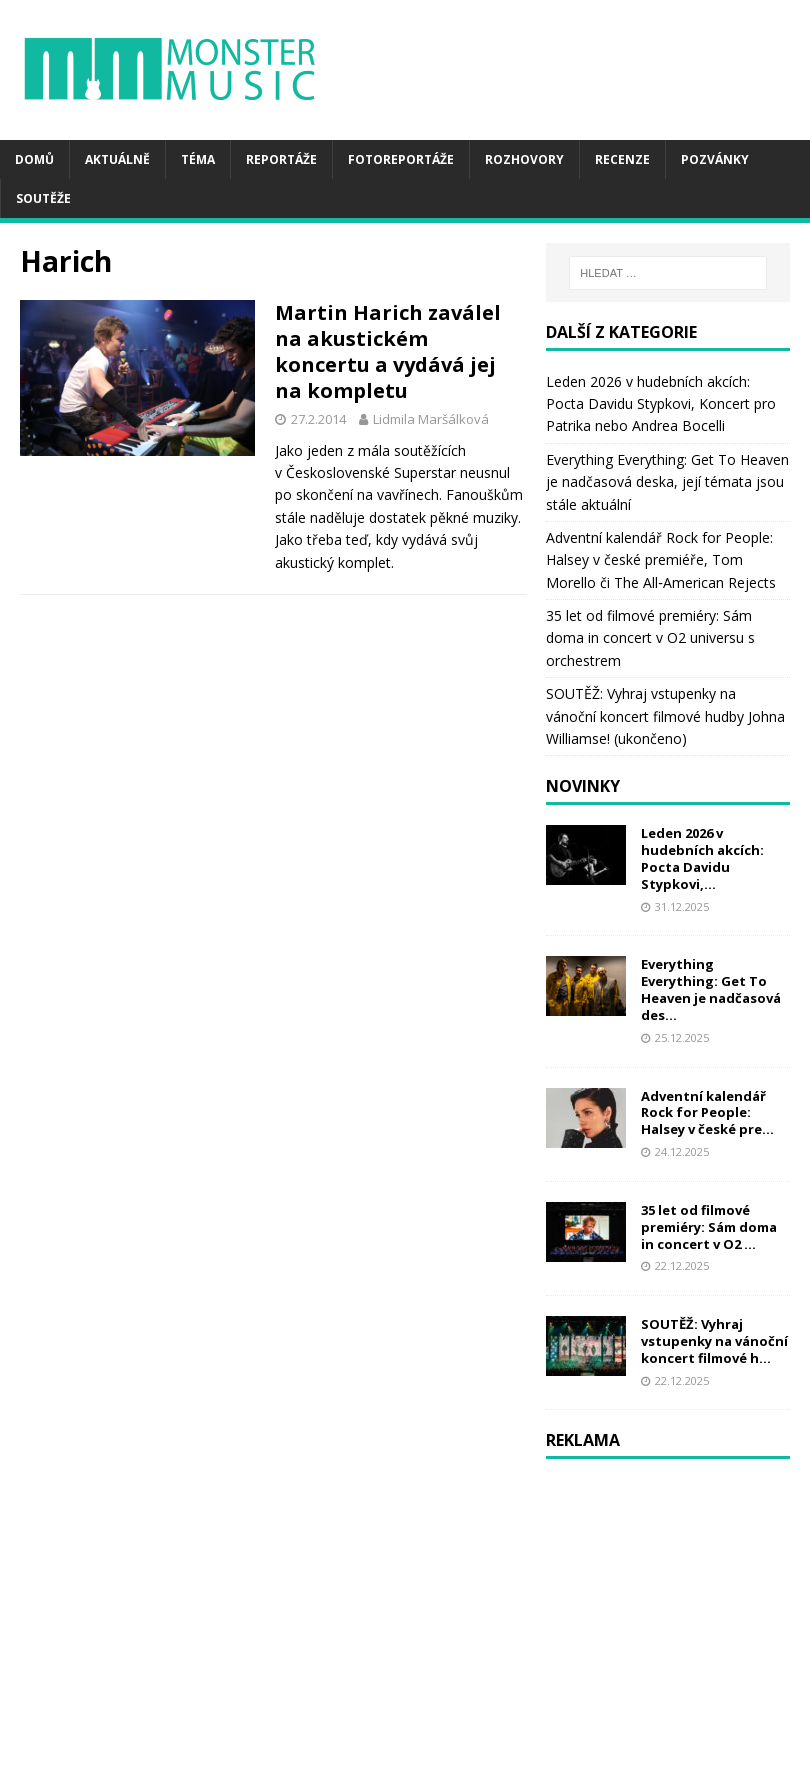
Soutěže (43, 198)
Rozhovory (524, 159)
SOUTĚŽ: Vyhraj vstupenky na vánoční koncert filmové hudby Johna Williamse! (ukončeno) (665, 716)
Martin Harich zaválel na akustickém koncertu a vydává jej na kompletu (388, 351)
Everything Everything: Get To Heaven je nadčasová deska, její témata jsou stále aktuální (667, 482)
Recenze (622, 159)
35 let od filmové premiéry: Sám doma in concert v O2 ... (709, 1227)
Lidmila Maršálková (431, 419)
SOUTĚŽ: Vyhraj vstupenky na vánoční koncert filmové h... (714, 1341)
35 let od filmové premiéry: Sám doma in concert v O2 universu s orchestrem (650, 638)
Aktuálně (117, 159)
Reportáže (281, 159)
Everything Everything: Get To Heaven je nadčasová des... (711, 989)
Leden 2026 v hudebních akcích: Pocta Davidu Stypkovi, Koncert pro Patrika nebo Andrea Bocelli (661, 404)
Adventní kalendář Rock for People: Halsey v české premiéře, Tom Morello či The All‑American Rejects (661, 560)
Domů (34, 159)
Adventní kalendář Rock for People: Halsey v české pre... (707, 1113)
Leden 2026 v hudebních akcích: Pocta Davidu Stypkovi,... (702, 858)
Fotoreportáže (401, 159)
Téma (198, 159)
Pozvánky (715, 159)
